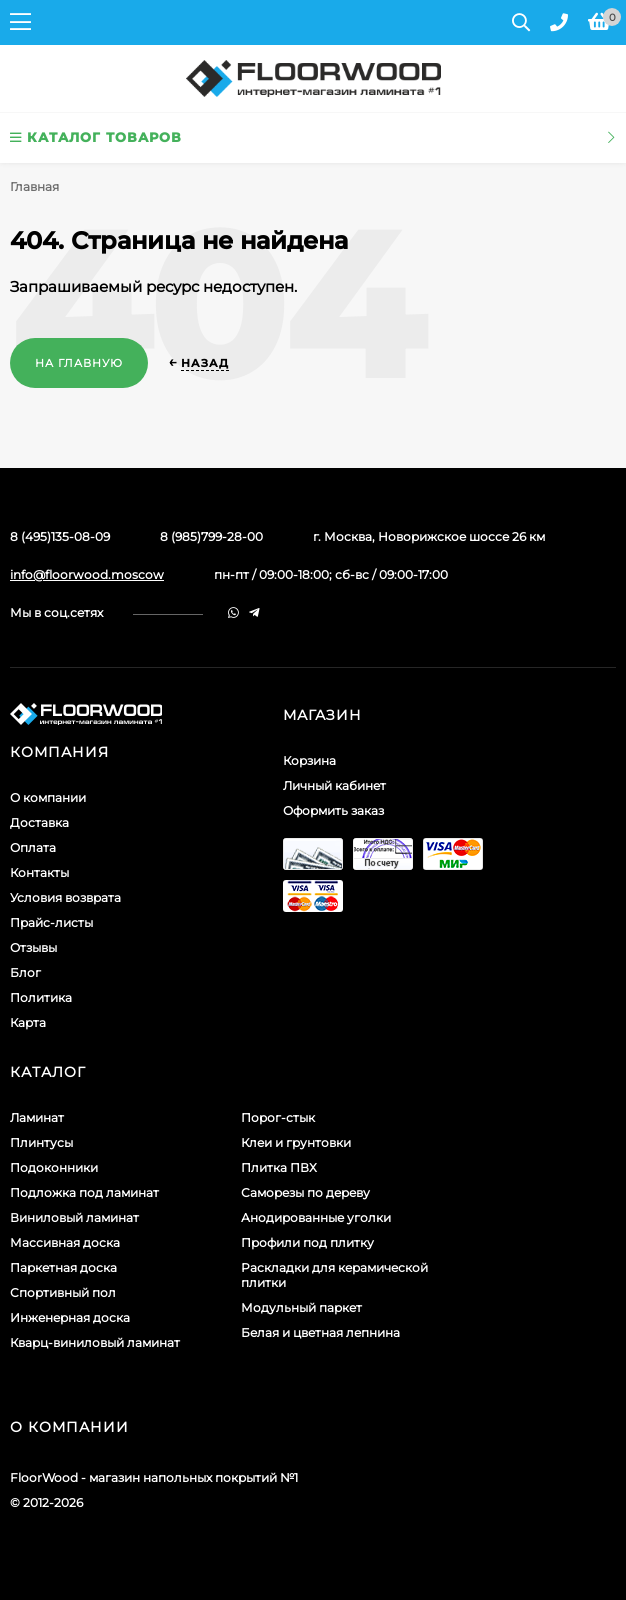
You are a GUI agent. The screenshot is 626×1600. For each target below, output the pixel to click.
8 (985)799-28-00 (211, 536)
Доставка (39, 822)
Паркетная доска (63, 1267)
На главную (79, 363)
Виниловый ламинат (74, 1217)
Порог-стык (278, 1117)
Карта (28, 1022)
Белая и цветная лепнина (320, 1332)
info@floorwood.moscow (87, 574)
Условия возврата (65, 897)
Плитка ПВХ (279, 1167)
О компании (48, 797)
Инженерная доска (70, 1317)
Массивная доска (65, 1242)
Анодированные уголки (316, 1217)
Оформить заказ (333, 810)
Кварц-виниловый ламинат (95, 1342)
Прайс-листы (51, 922)
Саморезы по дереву (305, 1192)
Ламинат (37, 1117)
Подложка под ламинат (84, 1192)
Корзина (309, 760)
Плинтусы (41, 1142)
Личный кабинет (334, 785)
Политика (41, 997)
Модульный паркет (301, 1307)
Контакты (39, 872)
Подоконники (54, 1167)
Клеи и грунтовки (296, 1142)
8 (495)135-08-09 (60, 536)
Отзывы (33, 947)
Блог (25, 972)
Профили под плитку (307, 1242)
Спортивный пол (63, 1292)
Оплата (33, 847)
